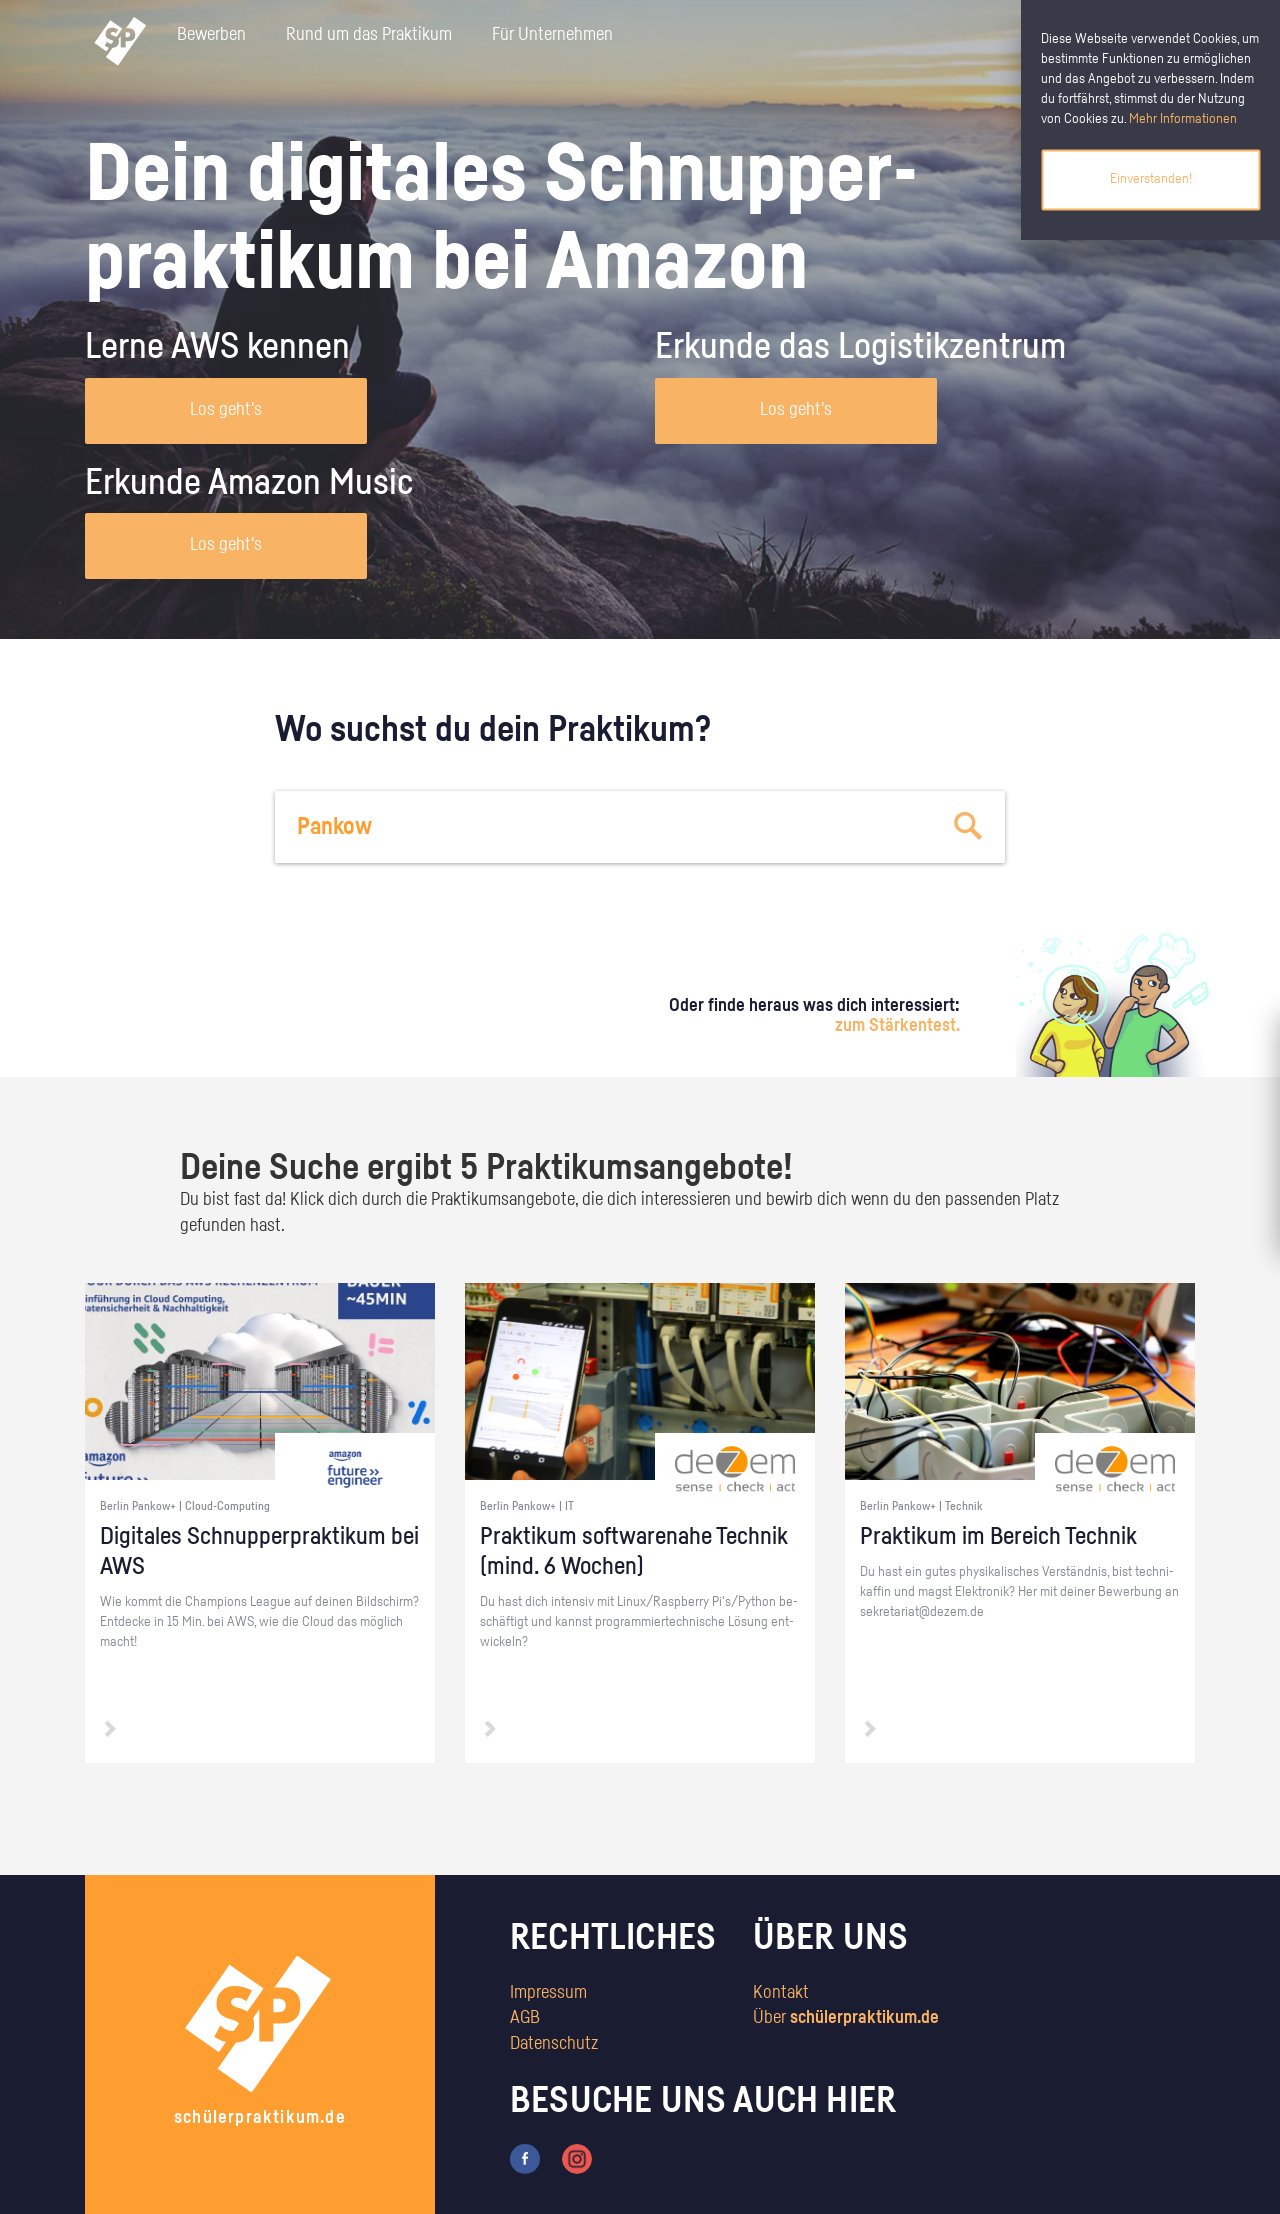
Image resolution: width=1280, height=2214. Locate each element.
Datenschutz (554, 2044)
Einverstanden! (1151, 179)
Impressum (548, 1993)
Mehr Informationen (1183, 119)
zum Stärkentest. (897, 1026)
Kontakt (781, 1993)
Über (846, 2018)
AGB (525, 2018)
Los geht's (226, 410)
